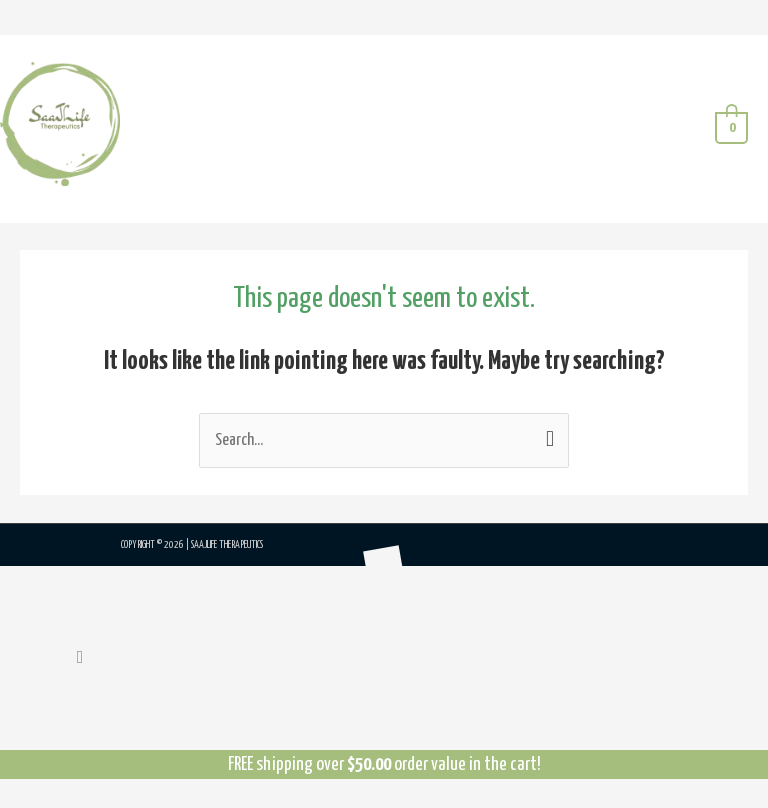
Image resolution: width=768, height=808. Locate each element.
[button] (80, 658)
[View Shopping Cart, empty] (731, 128)
